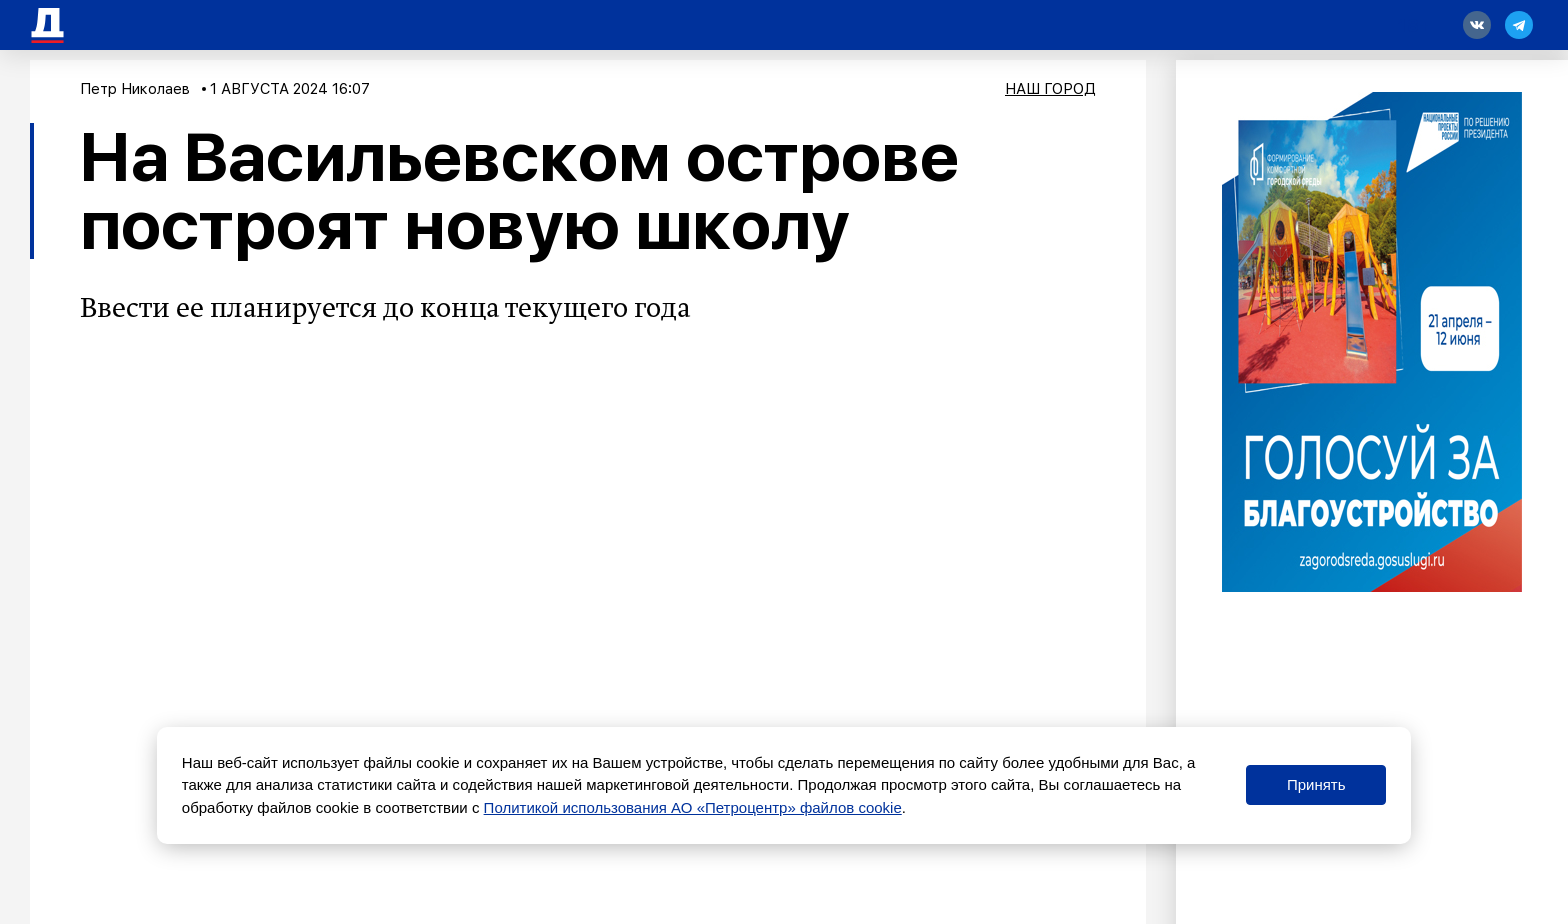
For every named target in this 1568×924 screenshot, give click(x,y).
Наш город (1050, 89)
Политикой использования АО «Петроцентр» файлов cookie (693, 807)
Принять (1316, 784)
